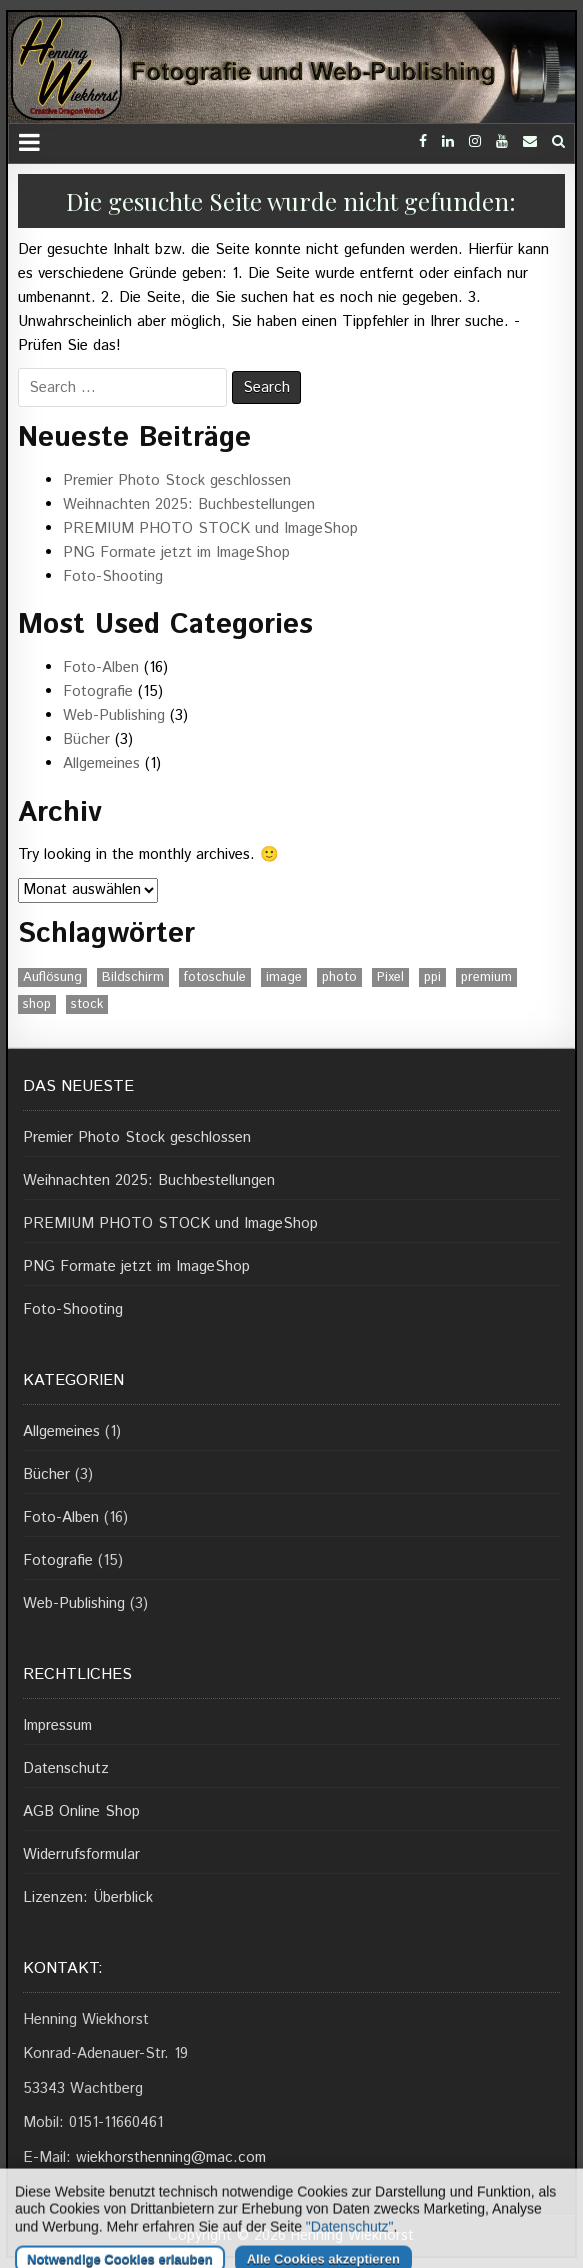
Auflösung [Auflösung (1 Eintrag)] (52, 977)
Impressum (57, 1725)
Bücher (86, 739)
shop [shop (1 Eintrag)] (37, 1004)
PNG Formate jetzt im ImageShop (176, 552)
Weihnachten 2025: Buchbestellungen (189, 504)
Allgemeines (101, 763)
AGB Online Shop (81, 1811)
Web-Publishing (114, 715)
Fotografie (98, 691)
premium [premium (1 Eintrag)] (486, 977)
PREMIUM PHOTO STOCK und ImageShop (210, 528)
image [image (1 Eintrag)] (284, 977)
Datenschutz (66, 1768)
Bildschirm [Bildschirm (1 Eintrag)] (133, 977)
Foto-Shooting (113, 576)
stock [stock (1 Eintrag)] (87, 1004)
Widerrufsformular (81, 1854)
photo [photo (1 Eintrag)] (339, 977)
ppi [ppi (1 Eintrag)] (432, 977)
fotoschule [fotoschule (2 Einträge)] (215, 977)
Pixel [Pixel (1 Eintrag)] (390, 977)
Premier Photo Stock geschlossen (177, 480)
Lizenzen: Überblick (88, 1897)
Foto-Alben (101, 667)
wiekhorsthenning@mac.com (171, 2157)
